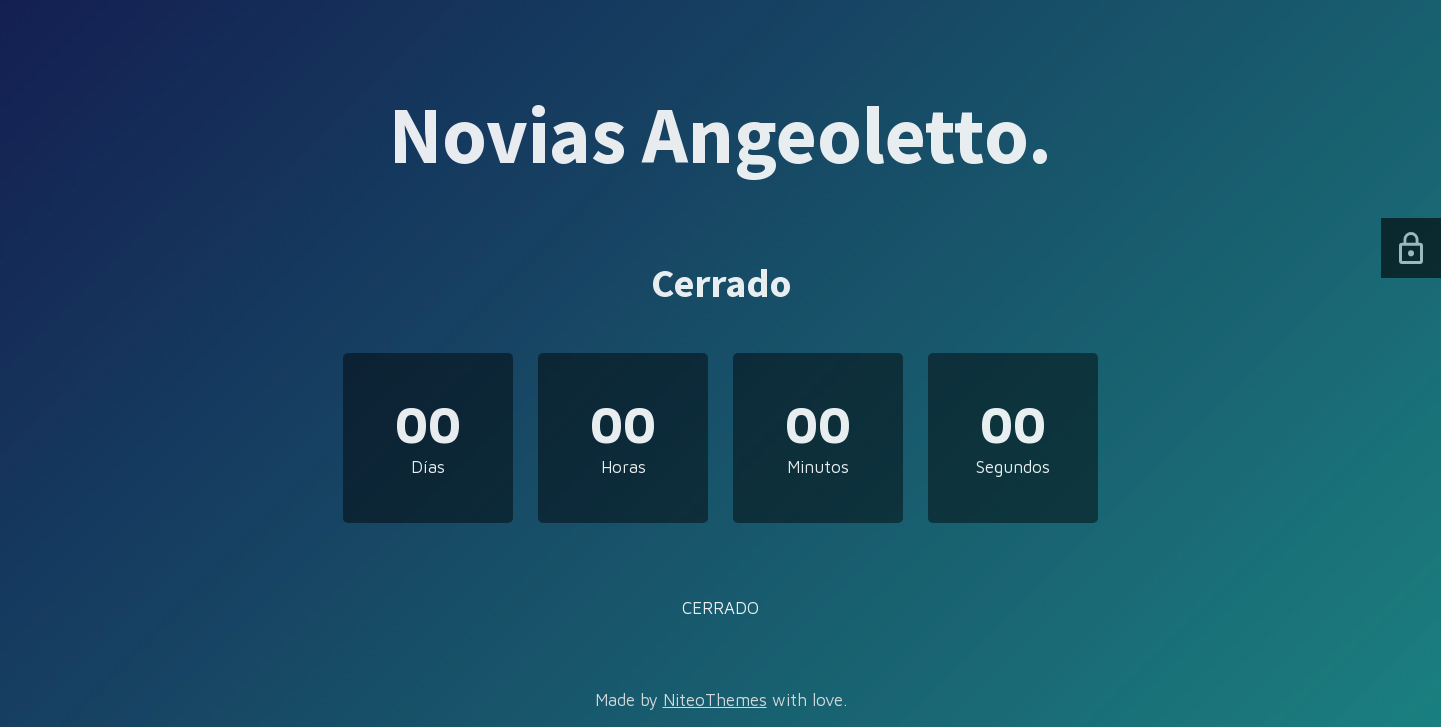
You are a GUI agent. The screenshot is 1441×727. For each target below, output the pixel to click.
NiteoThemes (715, 700)
